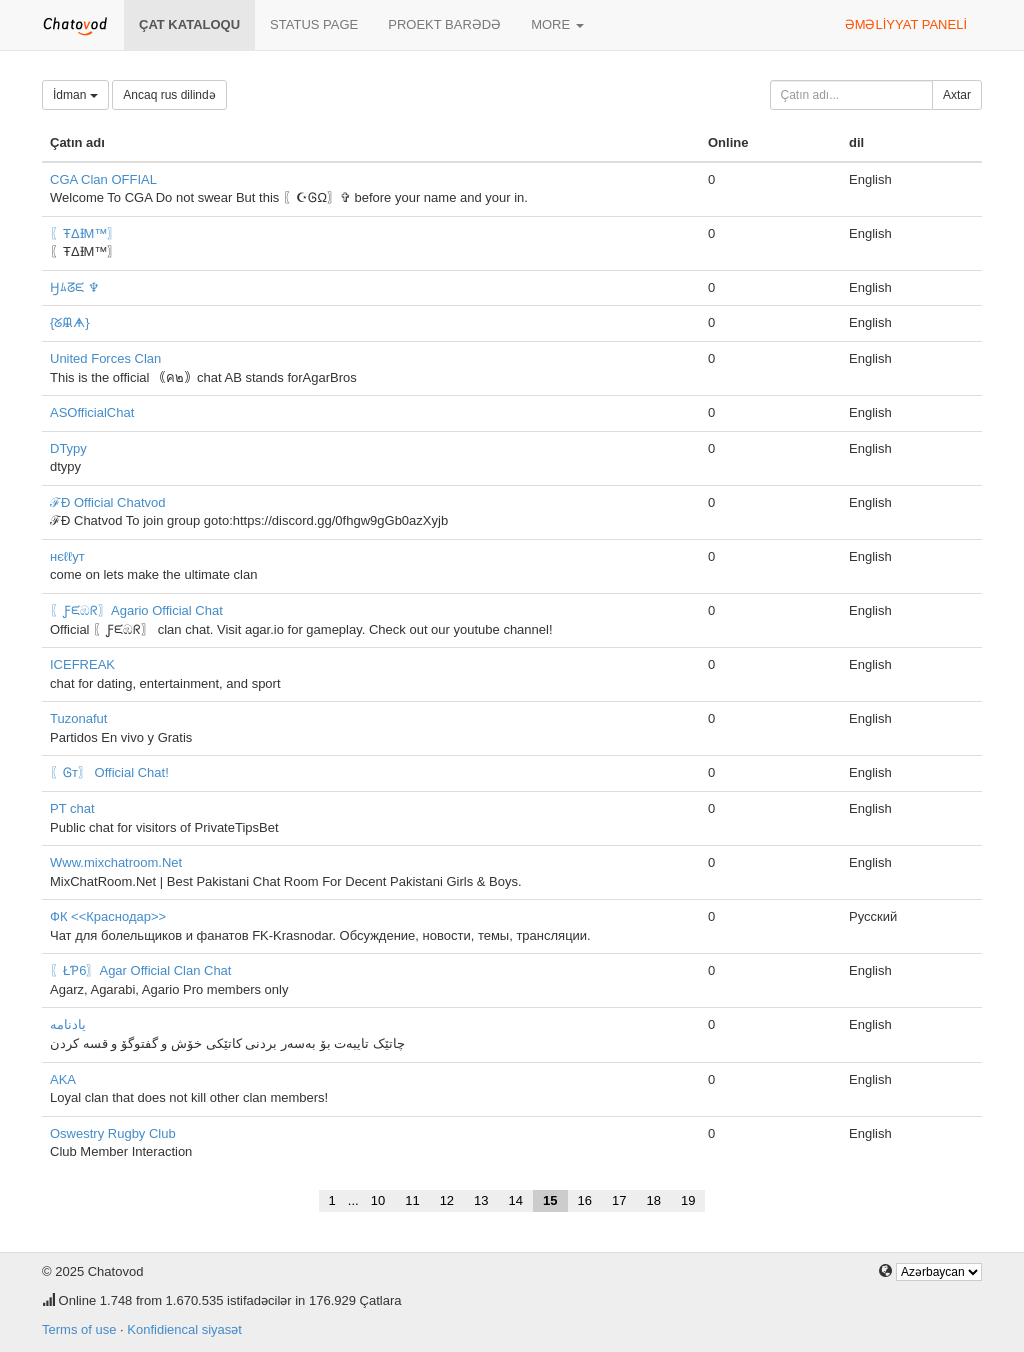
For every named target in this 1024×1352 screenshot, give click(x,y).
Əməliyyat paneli (906, 24)
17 (619, 1200)
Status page (314, 24)
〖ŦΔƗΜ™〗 (85, 233)
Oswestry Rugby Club (113, 1133)
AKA (63, 1079)
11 (412, 1200)
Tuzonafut (78, 718)
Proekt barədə (444, 24)
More (557, 24)
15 (550, 1200)
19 (688, 1200)
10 (378, 1200)
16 (585, 1200)
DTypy (68, 448)
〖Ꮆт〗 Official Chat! (109, 772)
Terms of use (79, 1329)
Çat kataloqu (189, 24)
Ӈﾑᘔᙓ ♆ (75, 287)
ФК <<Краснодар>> (108, 916)
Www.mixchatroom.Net (116, 862)
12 (447, 1200)
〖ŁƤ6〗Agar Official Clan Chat (140, 970)
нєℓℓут (67, 556)
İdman (75, 95)
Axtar (957, 95)
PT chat (72, 808)
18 (653, 1200)
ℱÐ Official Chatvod (108, 502)
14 (516, 1200)
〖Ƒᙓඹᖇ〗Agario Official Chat (136, 610)
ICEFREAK (82, 664)
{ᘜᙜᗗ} (70, 322)
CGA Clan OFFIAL (103, 179)
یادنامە (68, 1024)
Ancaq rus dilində (169, 95)
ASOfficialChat (92, 412)
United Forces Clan (105, 358)
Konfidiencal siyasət (184, 1329)
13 (481, 1200)
